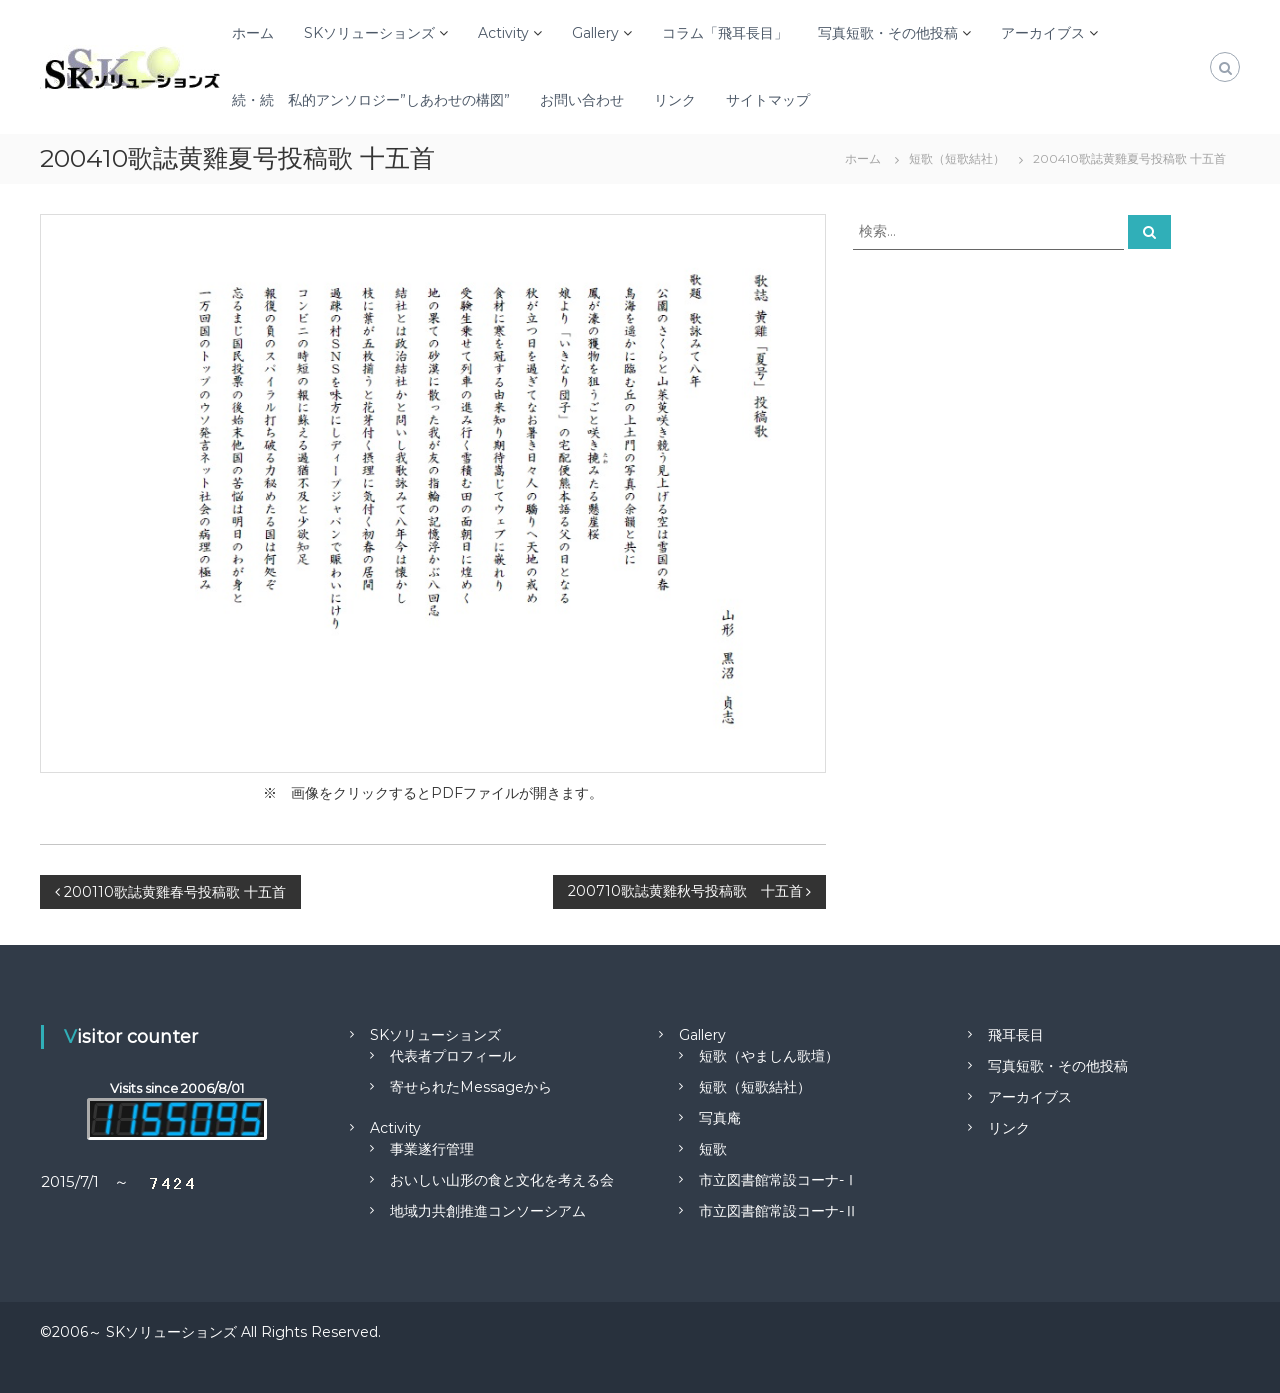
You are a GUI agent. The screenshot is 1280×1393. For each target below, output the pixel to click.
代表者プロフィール (453, 1056)
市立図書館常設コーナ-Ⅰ (778, 1180)
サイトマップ (768, 100)
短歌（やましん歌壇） (769, 1056)
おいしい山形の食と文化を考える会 (502, 1180)
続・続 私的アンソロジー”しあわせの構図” (371, 100)
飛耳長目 (1016, 1035)
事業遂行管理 (432, 1149)
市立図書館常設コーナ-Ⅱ (778, 1211)
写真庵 (720, 1118)
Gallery (595, 33)
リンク (675, 100)
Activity (503, 33)
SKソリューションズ (369, 33)
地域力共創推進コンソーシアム (488, 1211)
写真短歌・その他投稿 (888, 33)
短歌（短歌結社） (755, 1087)
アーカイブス (1043, 33)
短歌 (713, 1149)
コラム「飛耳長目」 (725, 33)
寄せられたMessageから (471, 1087)
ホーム (253, 33)
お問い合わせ (582, 100)
